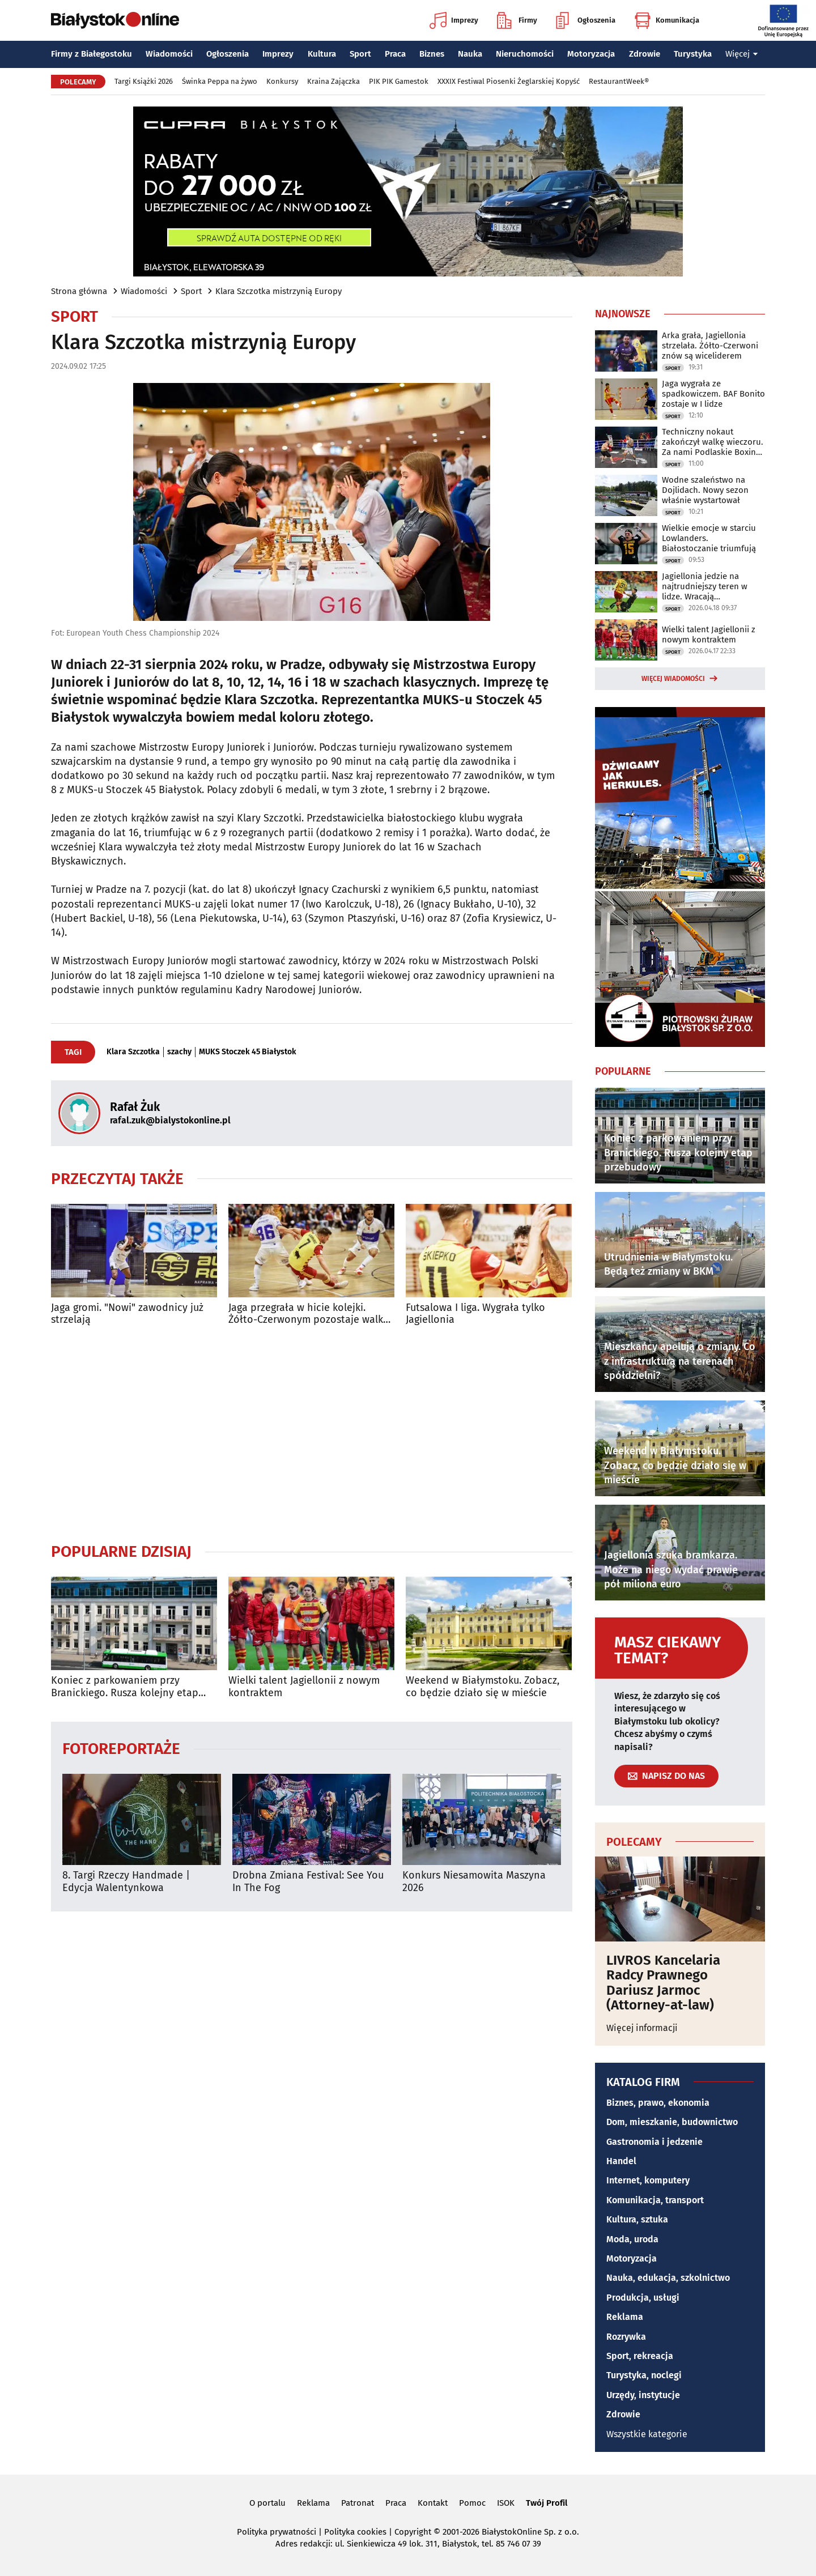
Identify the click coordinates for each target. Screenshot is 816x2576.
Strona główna (79, 291)
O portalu (267, 2503)
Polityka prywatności (276, 2532)
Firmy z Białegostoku (91, 54)
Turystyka (693, 54)
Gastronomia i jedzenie (654, 2141)
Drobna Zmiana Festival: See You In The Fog (308, 1882)
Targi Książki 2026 (143, 81)
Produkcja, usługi (642, 2297)
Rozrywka (626, 2336)
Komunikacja (666, 20)
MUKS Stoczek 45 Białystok (247, 1052)
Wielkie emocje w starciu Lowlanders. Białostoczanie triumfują (709, 538)
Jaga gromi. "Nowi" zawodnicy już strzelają (127, 1314)
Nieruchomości (525, 54)
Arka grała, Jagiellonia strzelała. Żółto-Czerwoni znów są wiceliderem (710, 345)
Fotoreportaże (121, 1748)
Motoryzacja (591, 54)
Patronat (357, 2503)
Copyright (412, 2532)
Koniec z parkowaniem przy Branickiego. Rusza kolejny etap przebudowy (124, 1687)
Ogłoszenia (585, 20)
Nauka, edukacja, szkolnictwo (668, 2277)
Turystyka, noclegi (644, 2375)
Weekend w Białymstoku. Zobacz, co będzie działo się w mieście (482, 1687)
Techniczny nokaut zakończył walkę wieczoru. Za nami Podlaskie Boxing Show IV (712, 442)
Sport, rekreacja (639, 2356)
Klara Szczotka (133, 1052)
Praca (395, 54)
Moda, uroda (632, 2239)
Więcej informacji (642, 2028)
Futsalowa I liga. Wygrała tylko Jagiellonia (475, 1314)
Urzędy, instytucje (643, 2395)
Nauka (470, 54)
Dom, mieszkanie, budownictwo (672, 2122)
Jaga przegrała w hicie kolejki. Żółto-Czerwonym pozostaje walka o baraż (308, 1314)
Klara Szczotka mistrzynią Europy (278, 291)
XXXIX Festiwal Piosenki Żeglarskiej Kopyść (508, 81)
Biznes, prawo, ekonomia (657, 2102)
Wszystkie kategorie (646, 2434)
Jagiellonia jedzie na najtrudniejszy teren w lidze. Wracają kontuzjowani (704, 586)
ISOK (506, 2503)
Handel (621, 2161)
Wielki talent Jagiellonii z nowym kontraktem (304, 1687)
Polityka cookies (355, 2532)
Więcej (741, 54)
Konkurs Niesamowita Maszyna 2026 (474, 1882)
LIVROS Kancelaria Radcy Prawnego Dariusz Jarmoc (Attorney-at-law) (663, 1983)
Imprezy (454, 20)
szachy (179, 1052)
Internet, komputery (648, 2180)
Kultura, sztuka (637, 2219)
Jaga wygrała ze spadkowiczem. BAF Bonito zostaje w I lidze (713, 393)
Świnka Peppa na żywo (219, 81)
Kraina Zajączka (333, 81)
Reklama (624, 2316)
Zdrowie (644, 54)
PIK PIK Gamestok (398, 81)
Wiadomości (169, 54)
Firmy (517, 20)
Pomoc (472, 2503)
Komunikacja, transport (655, 2200)
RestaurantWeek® (619, 81)
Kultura (322, 54)
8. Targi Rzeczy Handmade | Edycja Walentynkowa (126, 1882)
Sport (360, 54)
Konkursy (282, 81)
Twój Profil (546, 2503)
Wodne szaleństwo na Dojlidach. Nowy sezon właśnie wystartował (705, 490)
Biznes (431, 54)
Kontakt (433, 2503)
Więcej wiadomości (673, 679)
